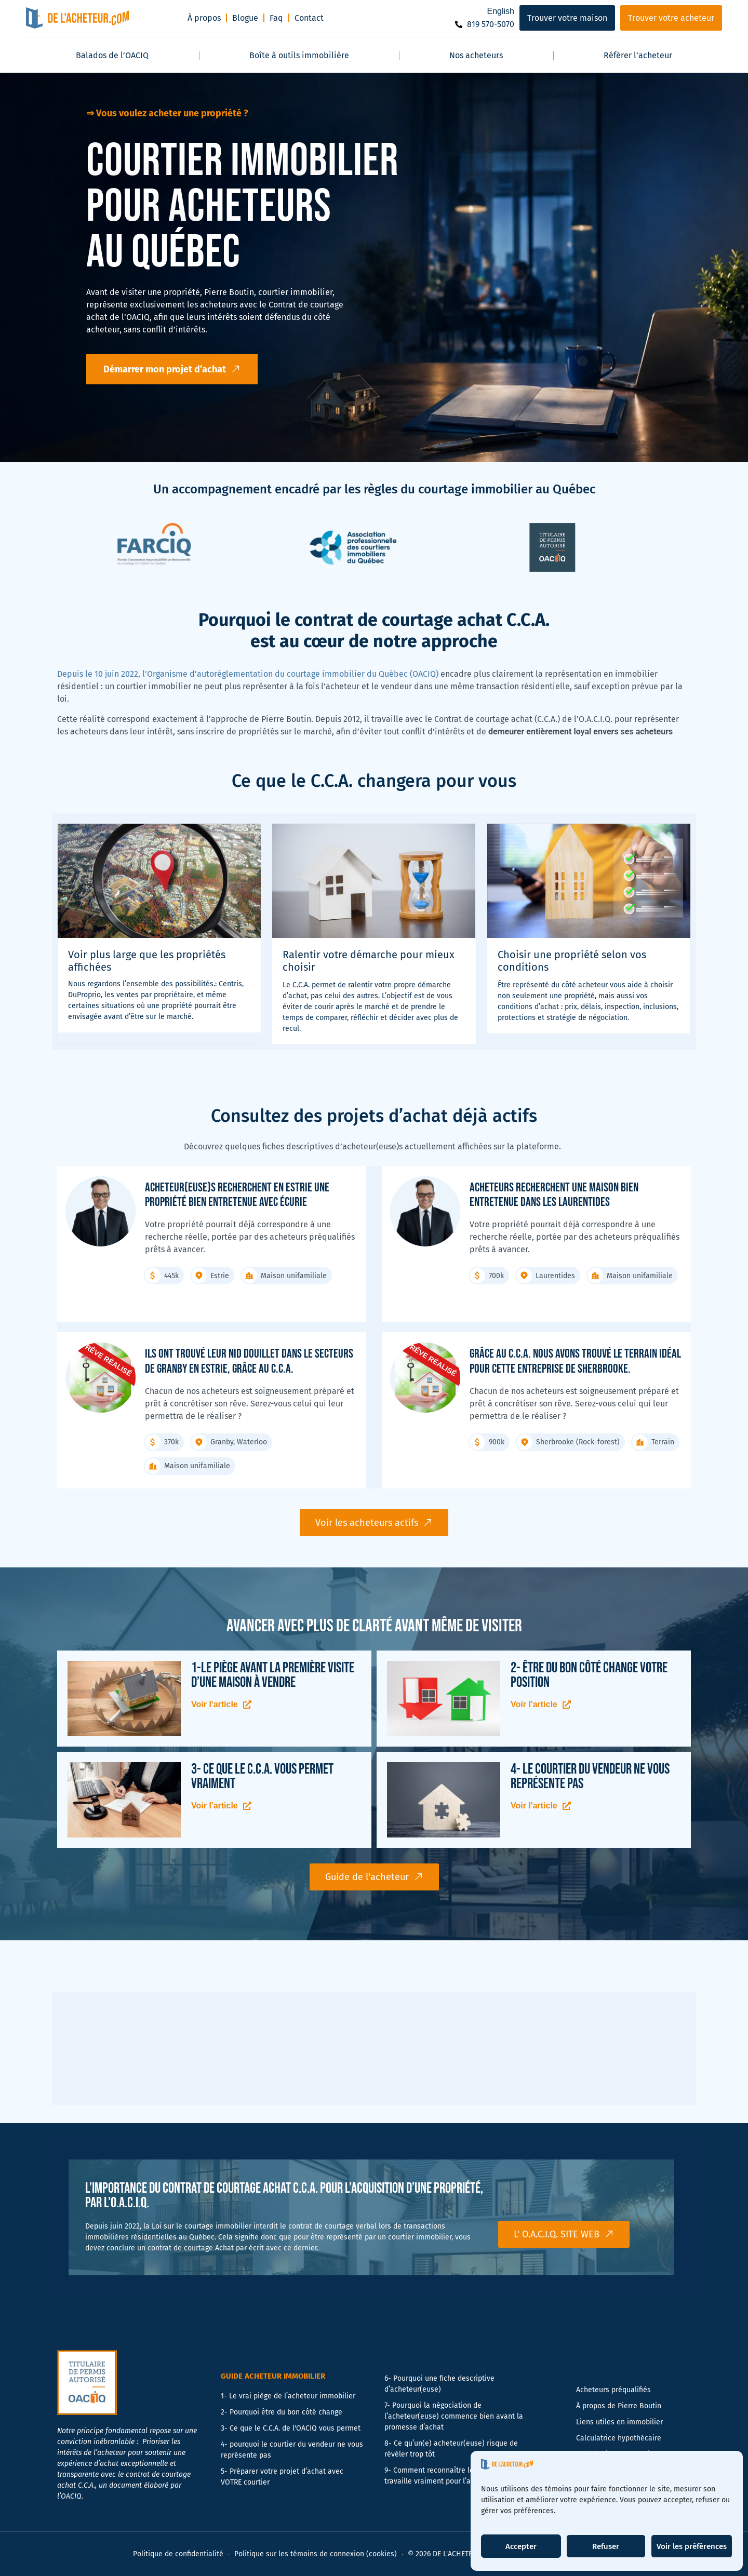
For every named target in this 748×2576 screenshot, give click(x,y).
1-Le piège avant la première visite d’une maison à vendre (272, 1675)
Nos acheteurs (476, 55)
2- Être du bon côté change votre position (589, 1675)
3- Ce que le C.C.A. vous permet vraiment (262, 1776)
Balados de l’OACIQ (112, 55)
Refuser (605, 2546)
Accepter (521, 2546)
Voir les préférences (692, 2546)
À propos (204, 18)
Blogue (245, 18)
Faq (276, 18)
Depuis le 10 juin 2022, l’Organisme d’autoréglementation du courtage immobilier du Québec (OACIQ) (247, 674)
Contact (309, 18)
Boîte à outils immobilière (299, 55)
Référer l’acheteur (638, 55)
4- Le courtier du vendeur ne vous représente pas (590, 1776)
